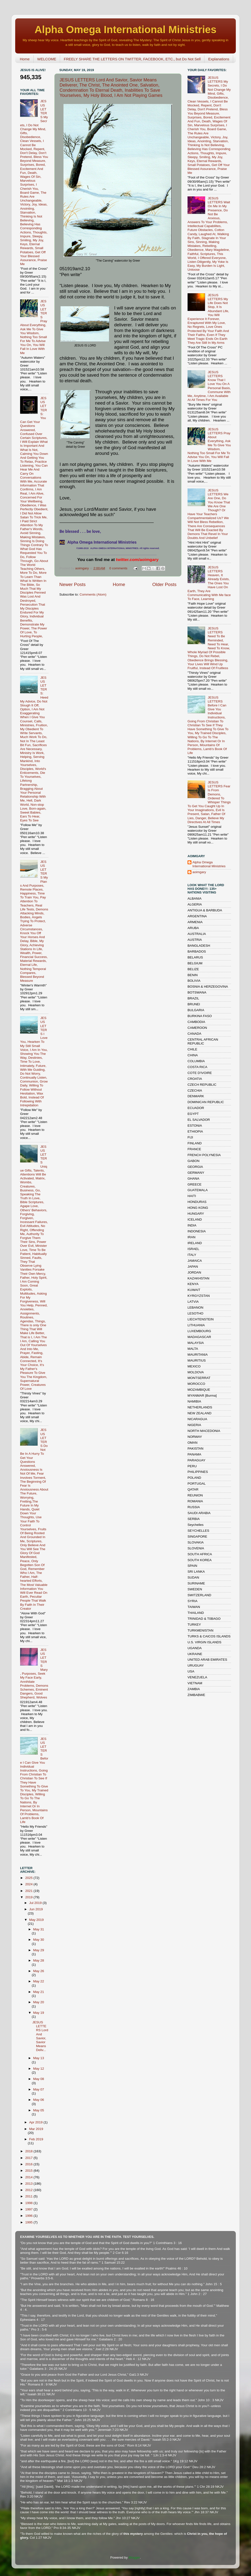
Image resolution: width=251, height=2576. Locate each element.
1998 (29, 2203)
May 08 (38, 2079)
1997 (29, 2209)
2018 (29, 2151)
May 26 (38, 1971)
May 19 (38, 2013)
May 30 (38, 1939)
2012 (29, 2190)
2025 (29, 1878)
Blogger (134, 2557)
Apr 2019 (36, 2122)
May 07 (38, 2089)
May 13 (38, 2058)
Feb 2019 (36, 2139)
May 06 (38, 2100)
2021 (29, 1891)
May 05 (38, 2110)
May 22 (38, 1981)
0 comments (118, 568)
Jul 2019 (36, 1903)
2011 (29, 2196)
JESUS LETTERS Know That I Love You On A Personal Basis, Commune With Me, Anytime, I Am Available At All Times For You (209, 386)
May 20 (38, 2002)
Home (25, 59)
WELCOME (46, 59)
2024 (29, 1884)
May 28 (38, 1960)
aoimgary (82, 568)
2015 (29, 2170)
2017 (29, 2158)
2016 (29, 2164)
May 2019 (36, 1920)
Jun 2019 (36, 1909)
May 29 (38, 1950)
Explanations (218, 59)
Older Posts (164, 584)
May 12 (38, 2068)
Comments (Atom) (93, 594)
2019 (29, 1897)
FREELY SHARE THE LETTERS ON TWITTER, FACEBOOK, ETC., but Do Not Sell (132, 59)
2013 (29, 2183)
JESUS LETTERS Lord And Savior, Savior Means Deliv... (40, 2036)
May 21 (38, 1992)
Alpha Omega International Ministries (125, 29)
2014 (29, 2177)
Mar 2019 (36, 2129)
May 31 (38, 1929)
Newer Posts (72, 584)
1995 (29, 2222)
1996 (29, 2216)
